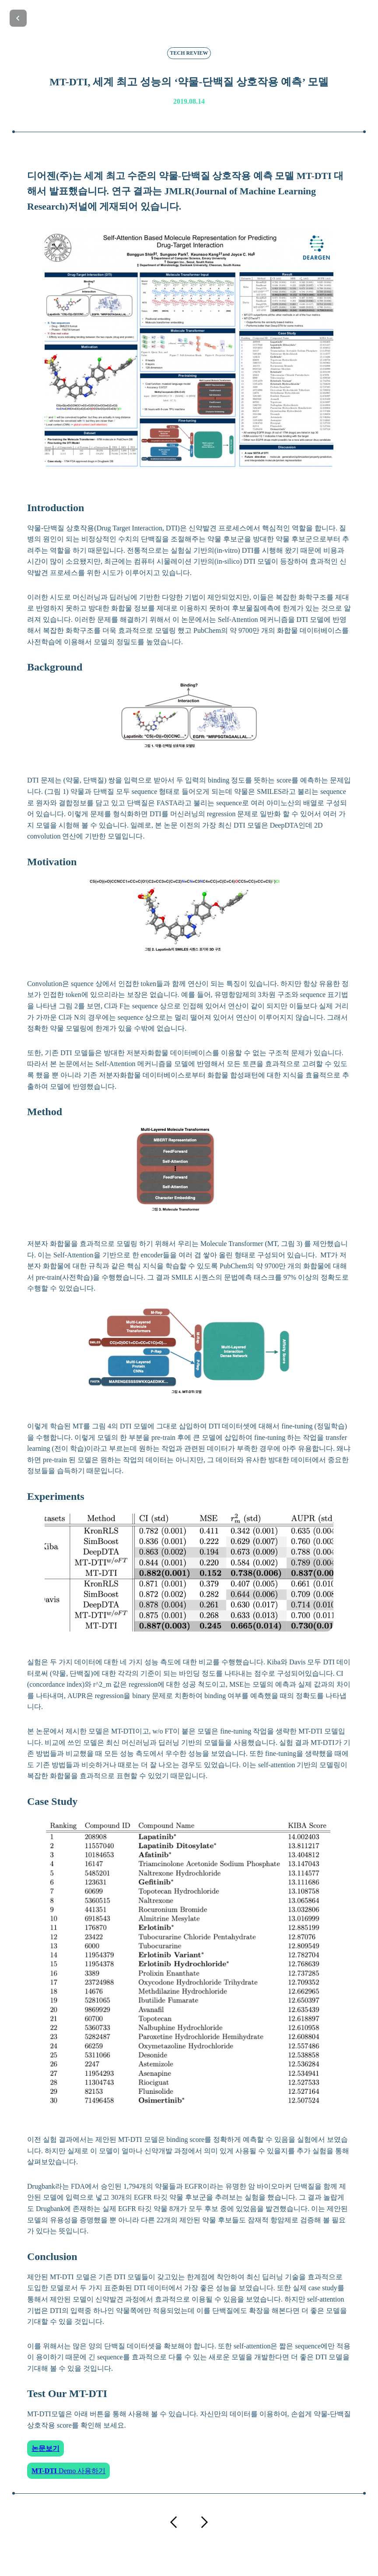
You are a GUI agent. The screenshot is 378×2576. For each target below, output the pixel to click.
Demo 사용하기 (68, 2470)
